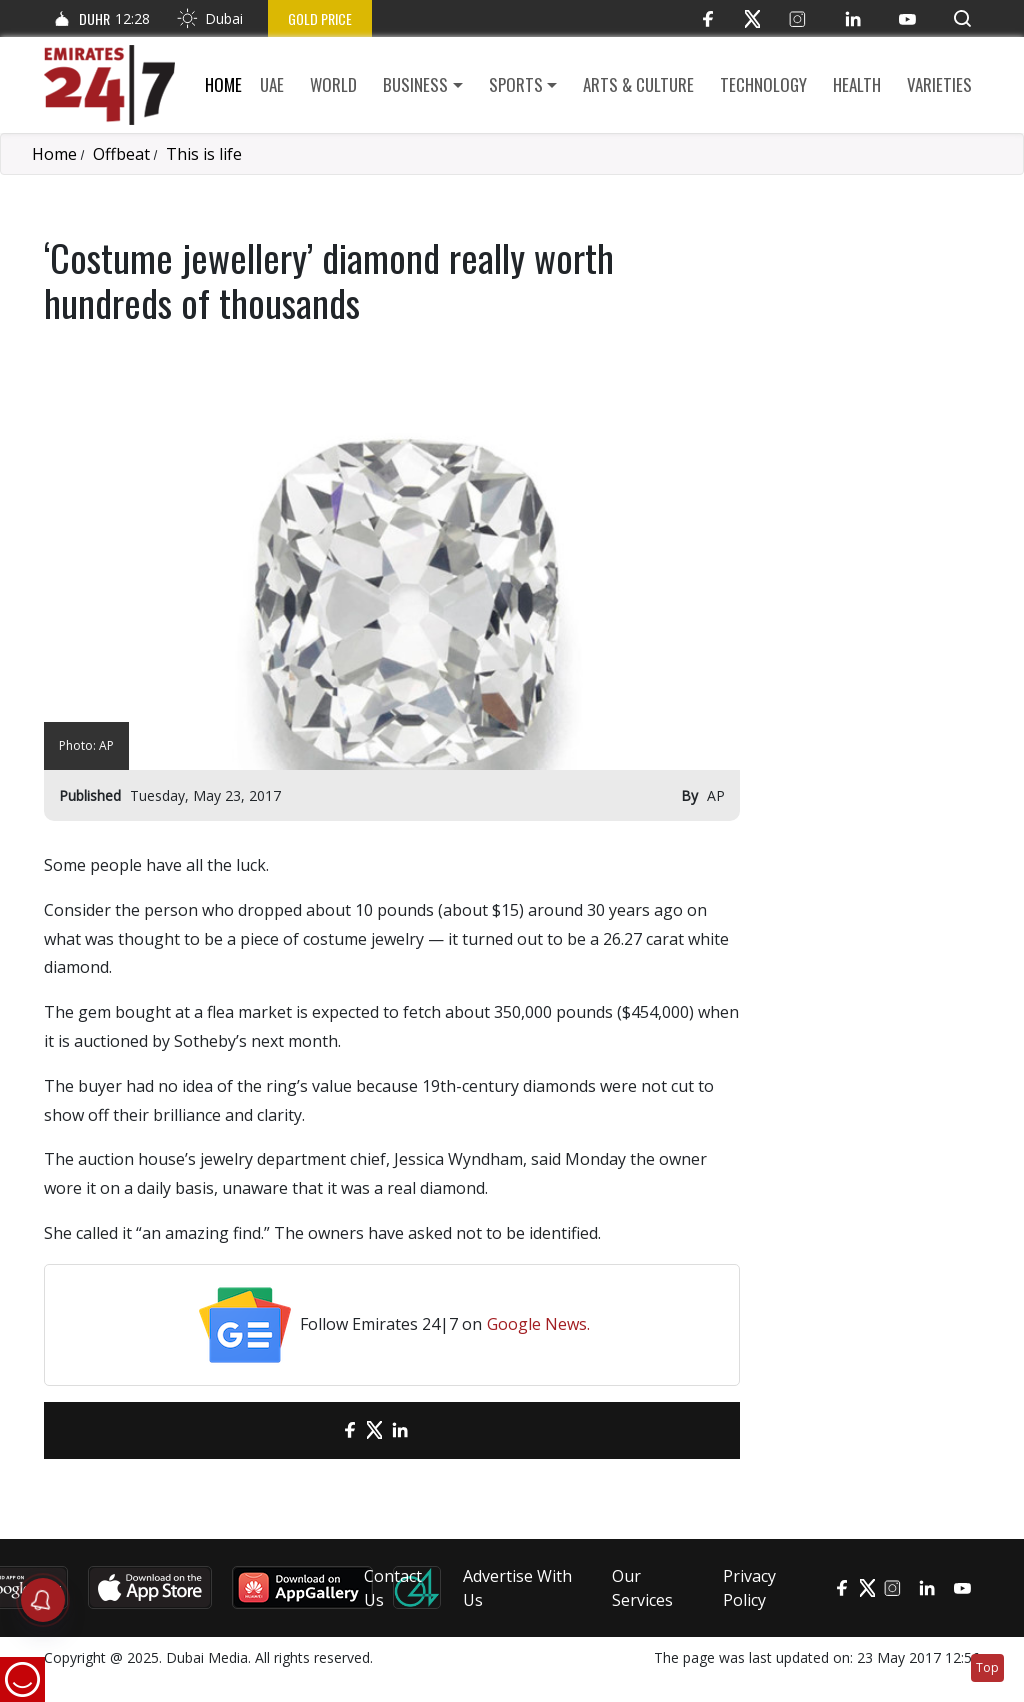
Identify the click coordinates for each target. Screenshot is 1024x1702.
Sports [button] (516, 84)
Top (987, 1667)
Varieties (939, 84)
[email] (314, 1430)
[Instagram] (797, 18)
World (333, 84)
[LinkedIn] (852, 18)
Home (223, 84)
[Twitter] (752, 18)
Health (857, 84)
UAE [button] (272, 84)
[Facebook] (707, 18)
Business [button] (415, 84)
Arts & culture (638, 84)
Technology (763, 84)
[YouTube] (907, 18)
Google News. (538, 1324)
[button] (962, 18)
